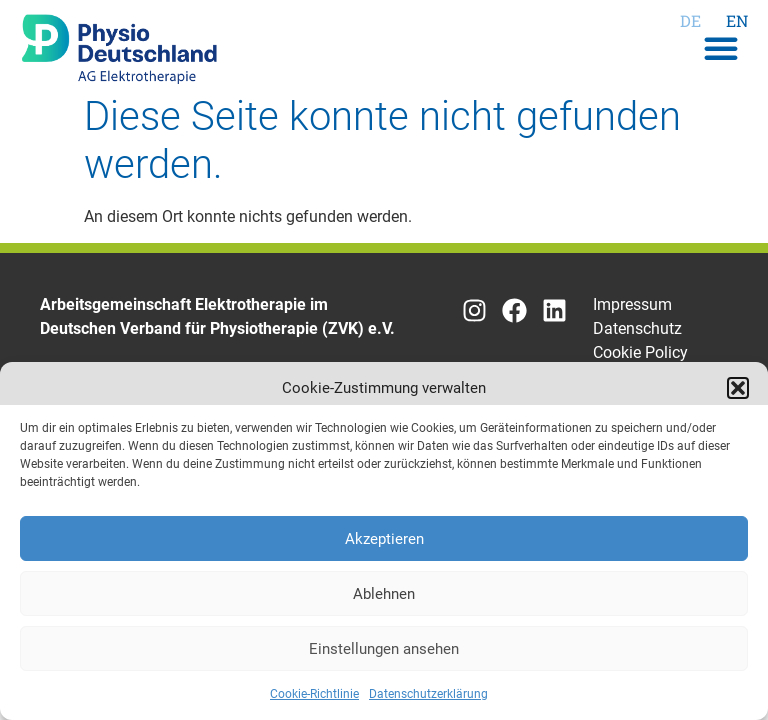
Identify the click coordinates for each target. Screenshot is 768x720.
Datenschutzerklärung (428, 694)
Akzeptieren (384, 539)
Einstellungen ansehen (384, 649)
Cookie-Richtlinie (314, 694)
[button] (738, 388)
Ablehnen (384, 594)
